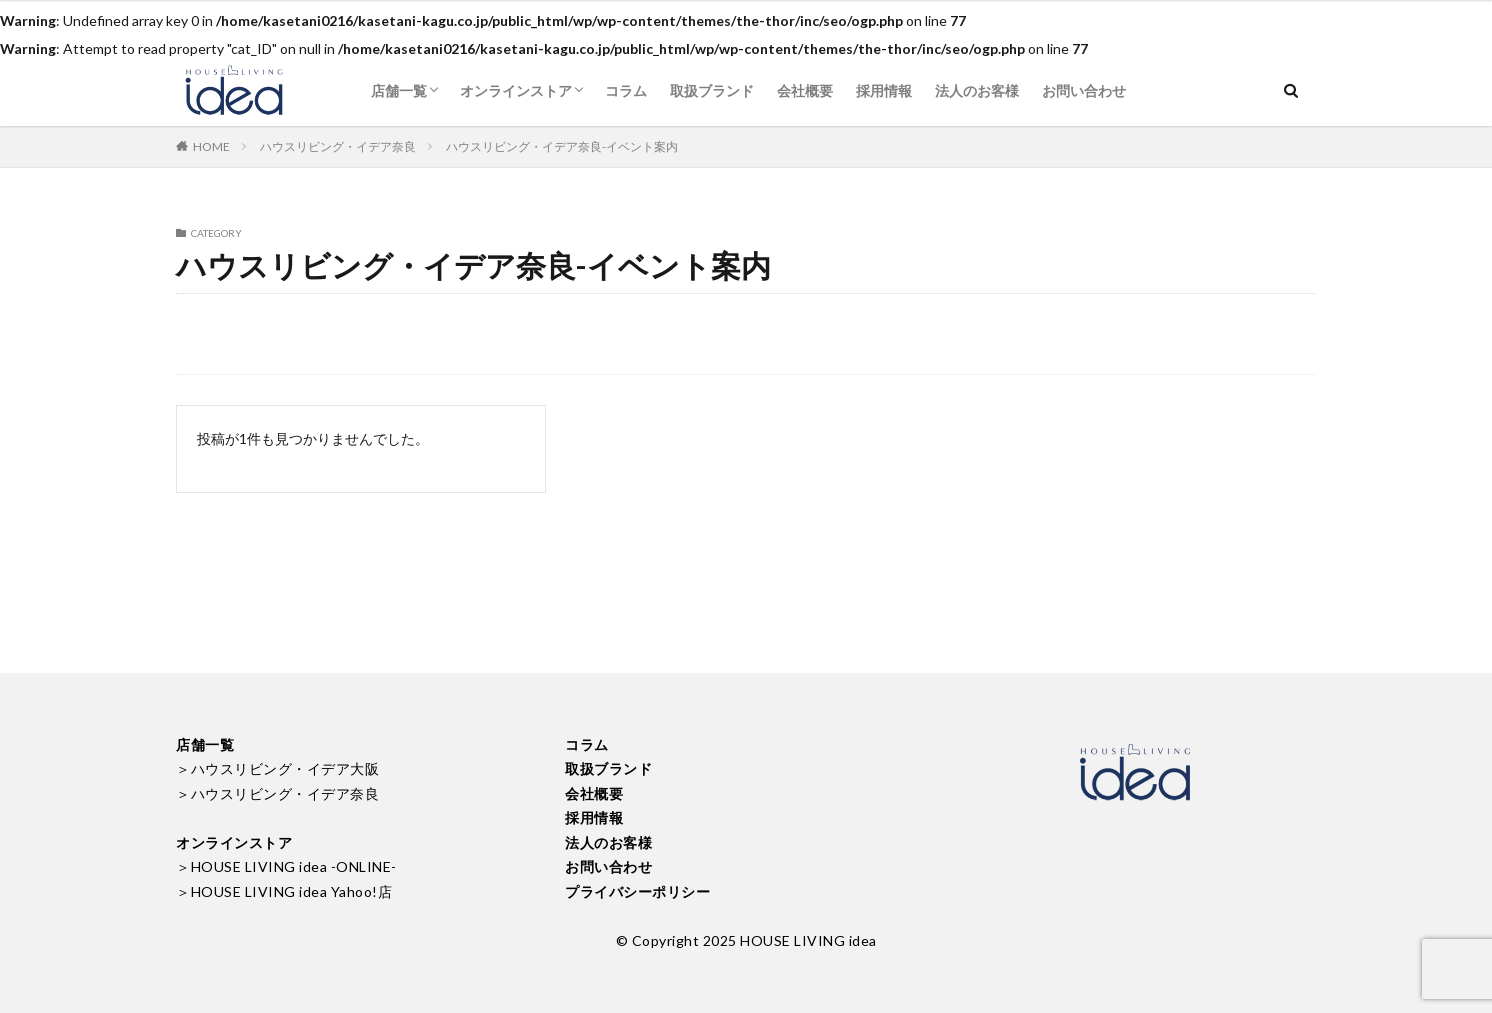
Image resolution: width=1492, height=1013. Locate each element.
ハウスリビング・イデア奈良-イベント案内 (562, 146)
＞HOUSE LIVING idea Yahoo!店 (284, 891)
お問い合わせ (1084, 90)
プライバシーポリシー (637, 891)
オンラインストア (516, 90)
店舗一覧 (399, 90)
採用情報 (884, 90)
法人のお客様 (977, 90)
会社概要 (805, 90)
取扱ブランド (712, 90)
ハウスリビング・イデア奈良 (338, 146)
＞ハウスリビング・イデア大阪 (277, 768)
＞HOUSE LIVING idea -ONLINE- (286, 866)
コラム (626, 90)
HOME (211, 146)
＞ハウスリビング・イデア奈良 (277, 793)
